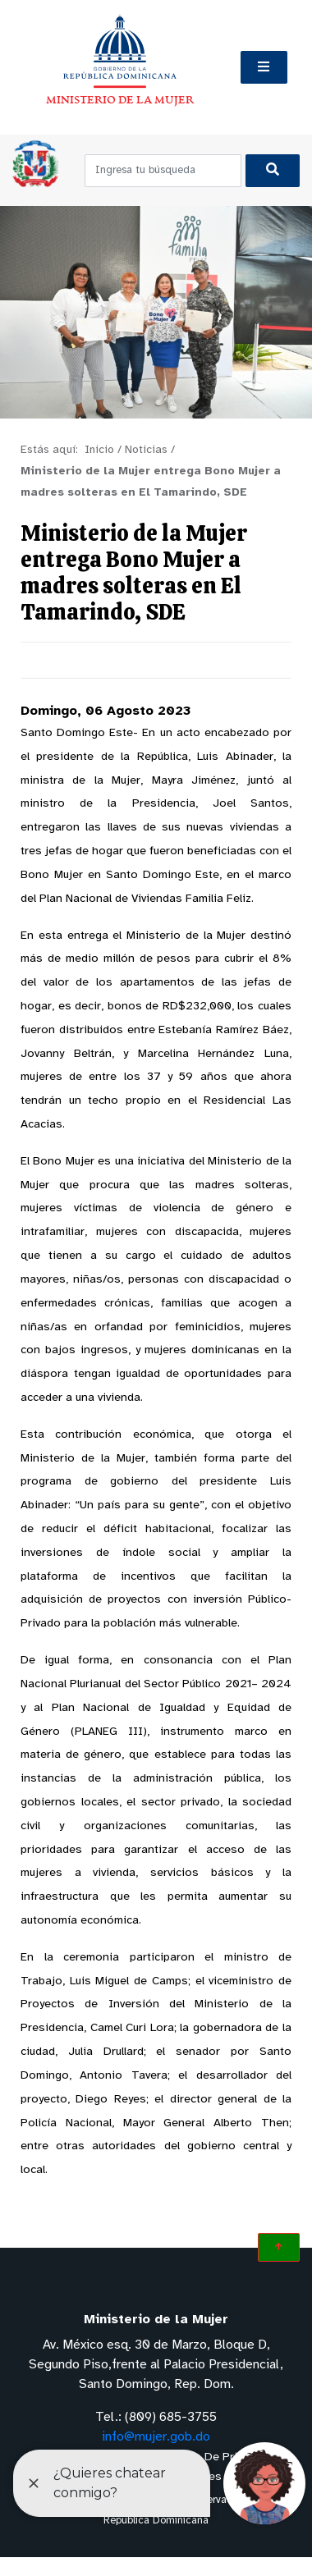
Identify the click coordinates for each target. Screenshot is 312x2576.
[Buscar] (272, 170)
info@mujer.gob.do (156, 2437)
